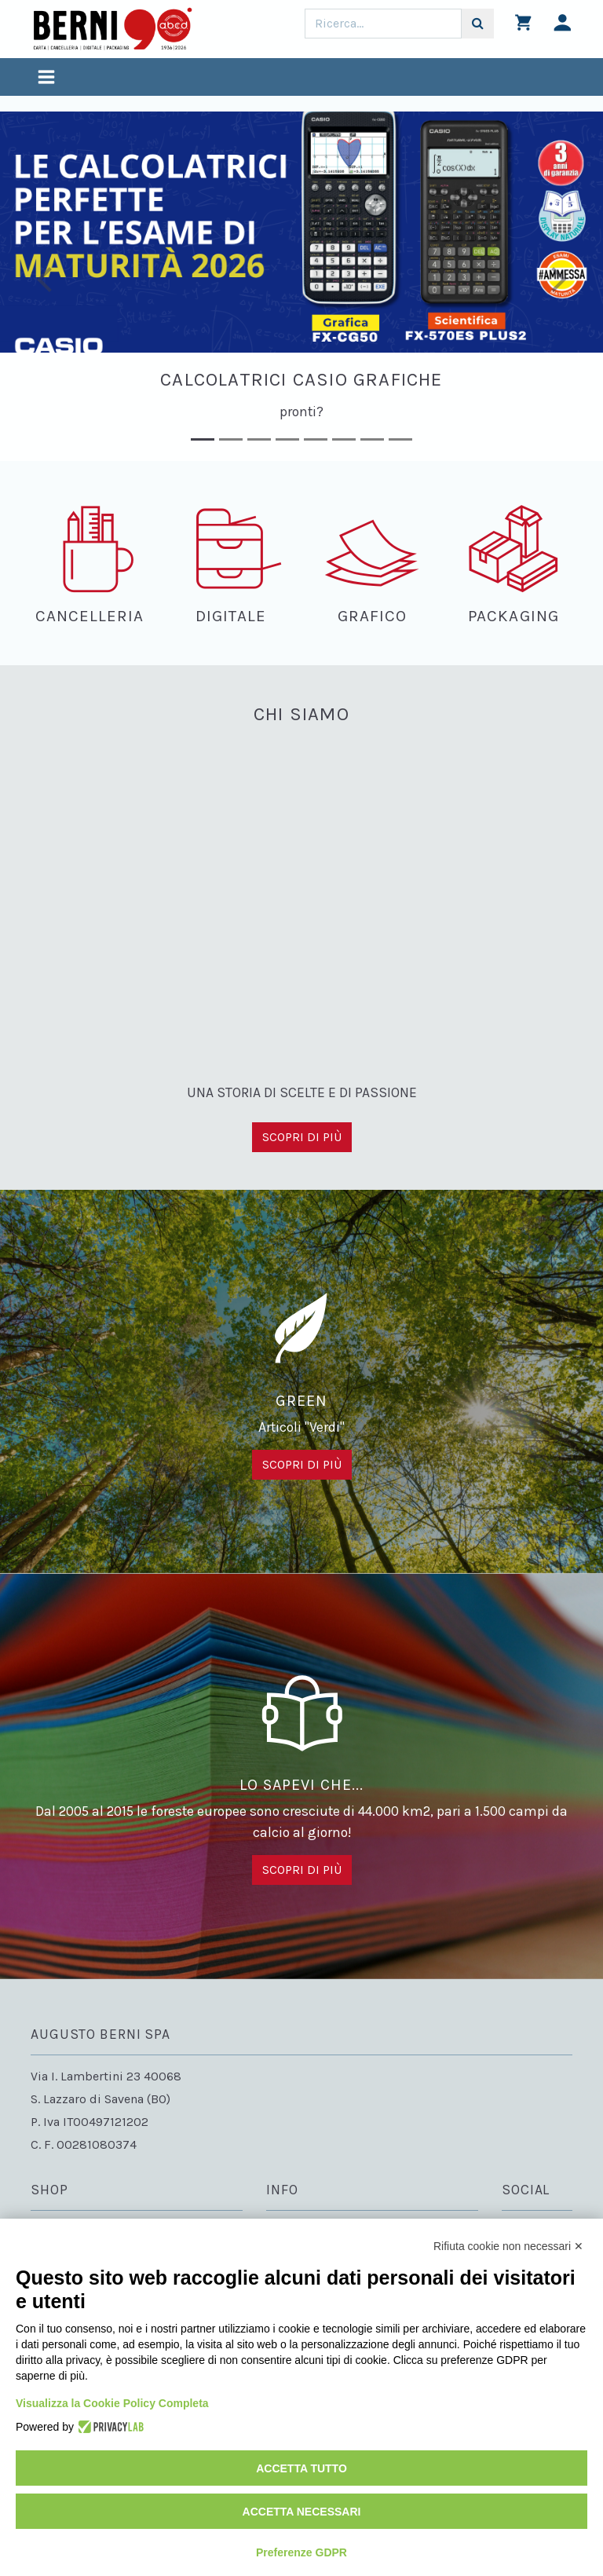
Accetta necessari (302, 2511)
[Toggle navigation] (46, 79)
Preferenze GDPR (301, 2552)
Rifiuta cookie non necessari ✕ (508, 2246)
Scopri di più (302, 1136)
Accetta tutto (301, 2468)
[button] (45, 286)
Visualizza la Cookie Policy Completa (112, 2403)
